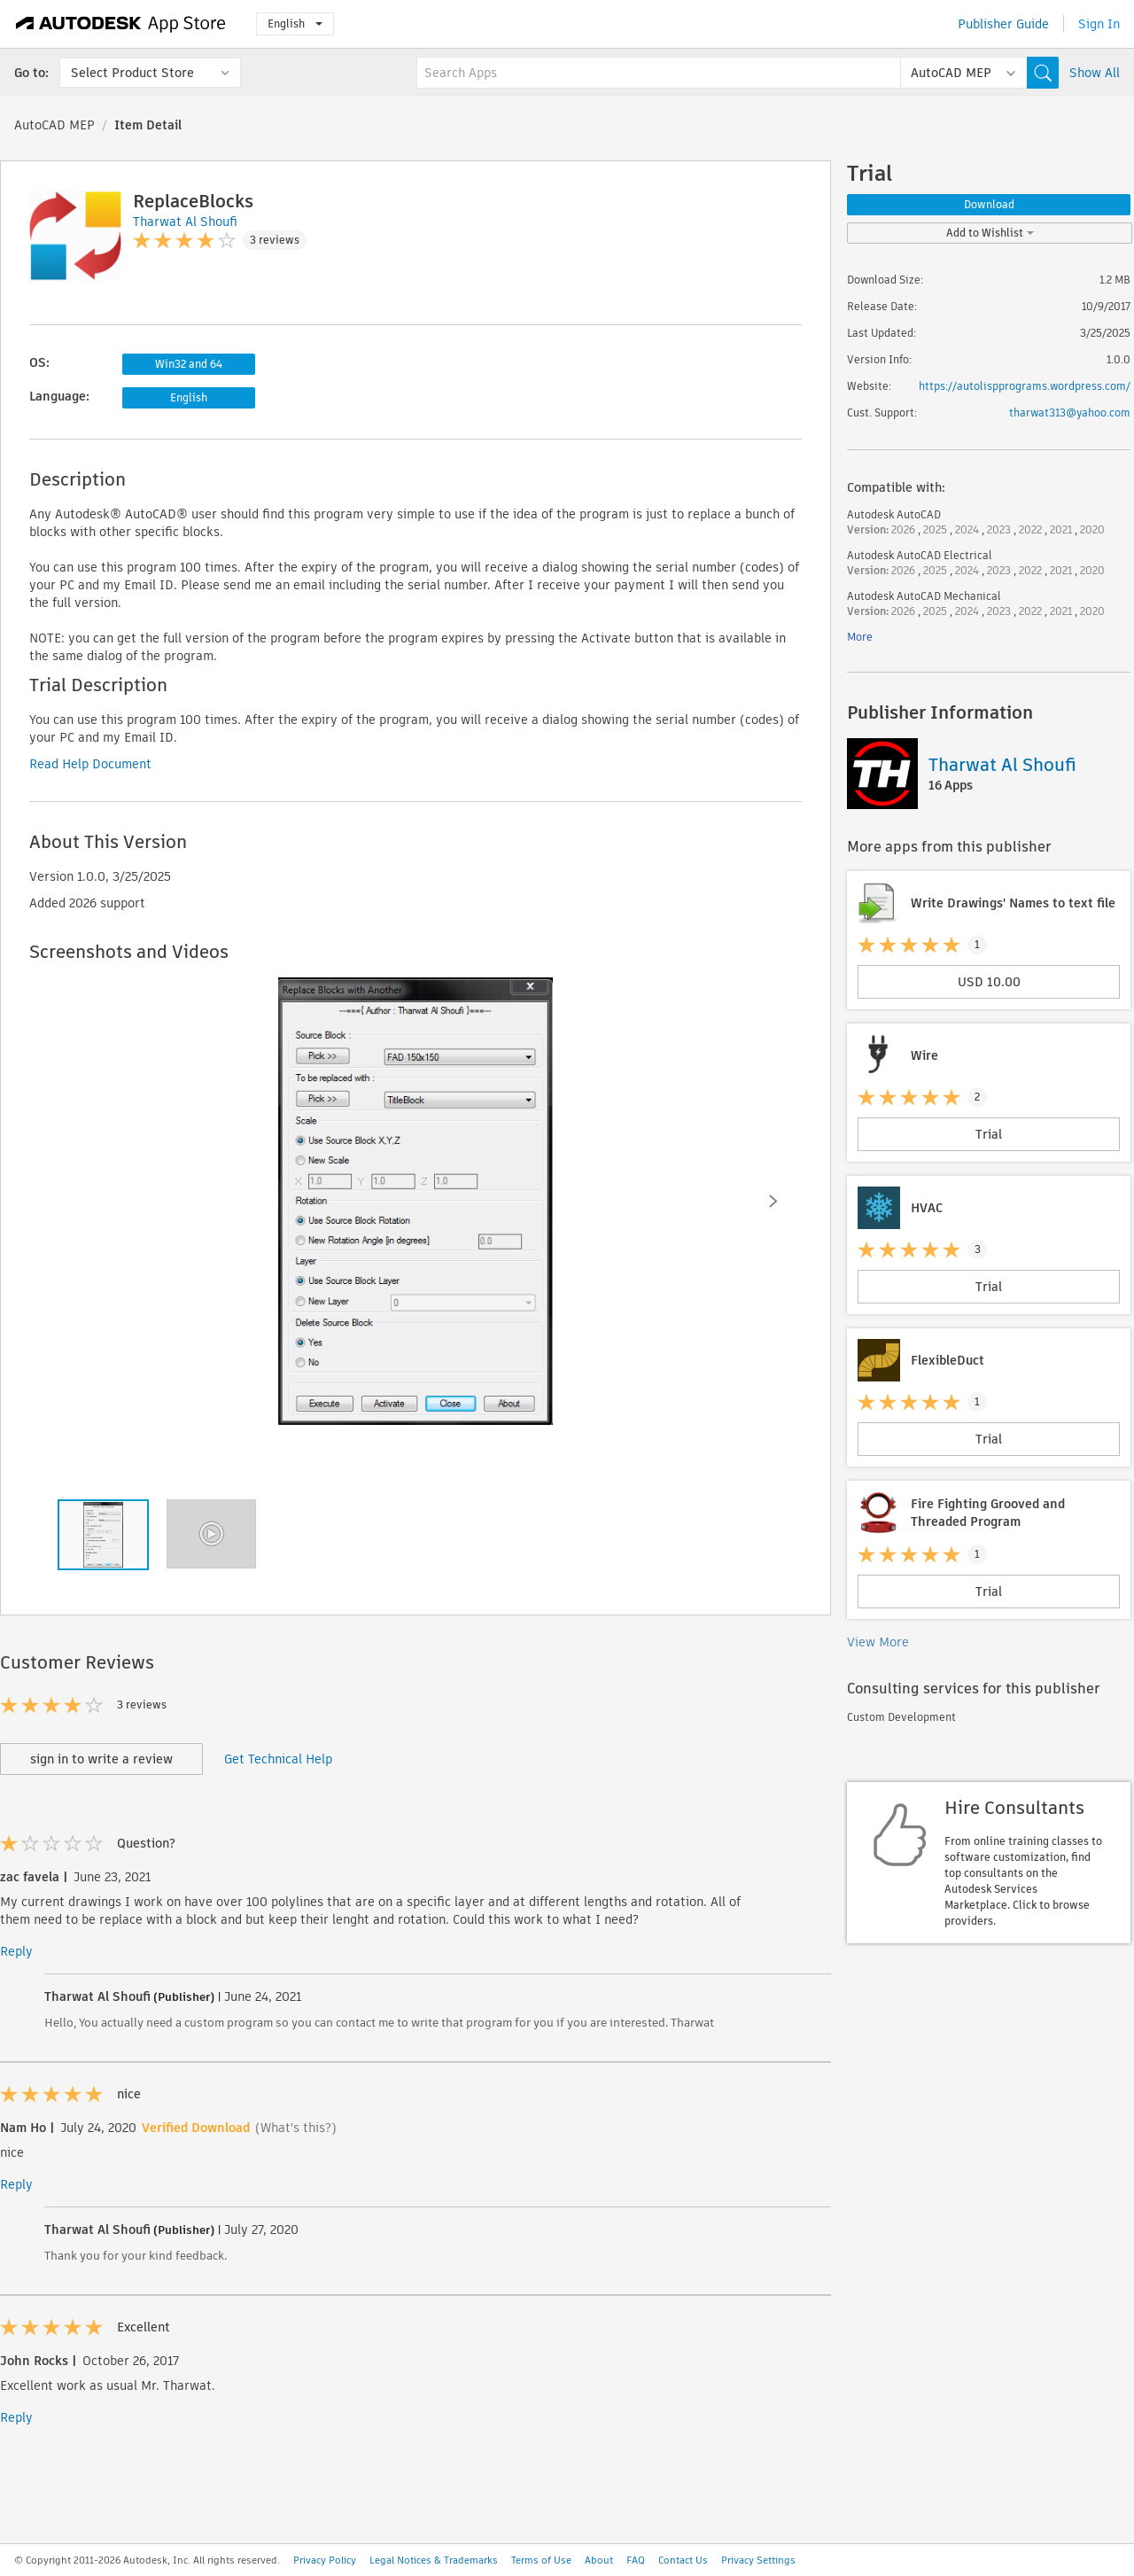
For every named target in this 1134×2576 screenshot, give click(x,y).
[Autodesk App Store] (121, 24)
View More (878, 1642)
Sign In (1099, 24)
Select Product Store (132, 73)
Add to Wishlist (990, 232)
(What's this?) (296, 2127)
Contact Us (683, 2560)
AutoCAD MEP (54, 125)
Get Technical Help (278, 1759)
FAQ (635, 2560)
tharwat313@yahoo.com (1069, 412)
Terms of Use (541, 2560)
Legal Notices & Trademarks (433, 2560)
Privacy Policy (324, 2560)
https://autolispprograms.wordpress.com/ (1024, 385)
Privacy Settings (758, 2560)
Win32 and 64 (188, 363)
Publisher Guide (1003, 24)
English (295, 23)
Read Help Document (90, 764)
